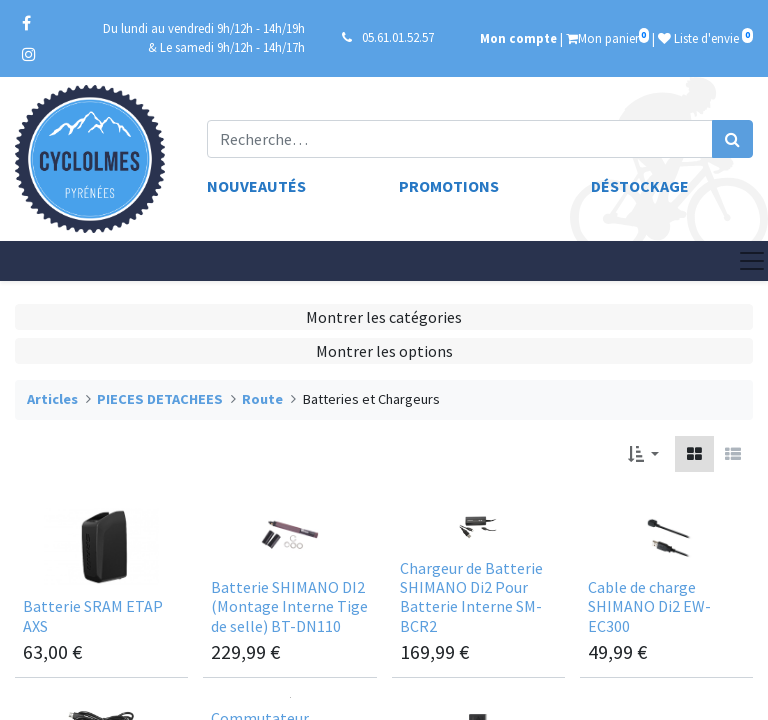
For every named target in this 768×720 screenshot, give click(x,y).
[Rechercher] (732, 139)
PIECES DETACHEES (160, 399)
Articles (52, 399)
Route (262, 399)
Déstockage (640, 186)
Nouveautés (256, 186)
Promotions (449, 186)
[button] (643, 454)
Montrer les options (384, 351)
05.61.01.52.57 (398, 37)
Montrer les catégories (384, 317)
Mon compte (518, 38)
